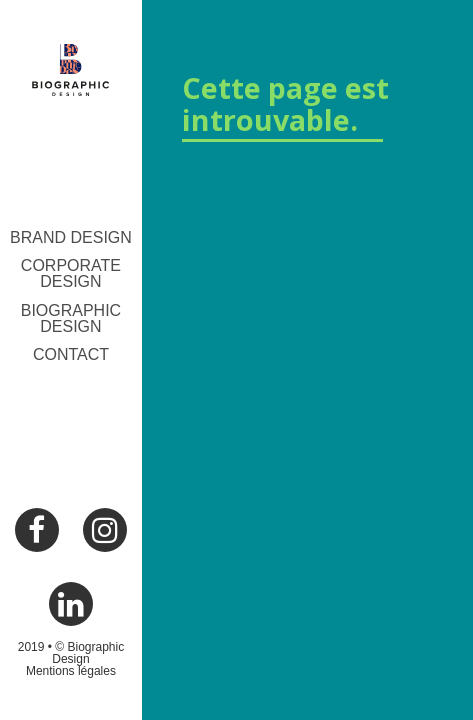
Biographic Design (71, 318)
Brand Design (71, 237)
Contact (71, 354)
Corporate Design (71, 273)
